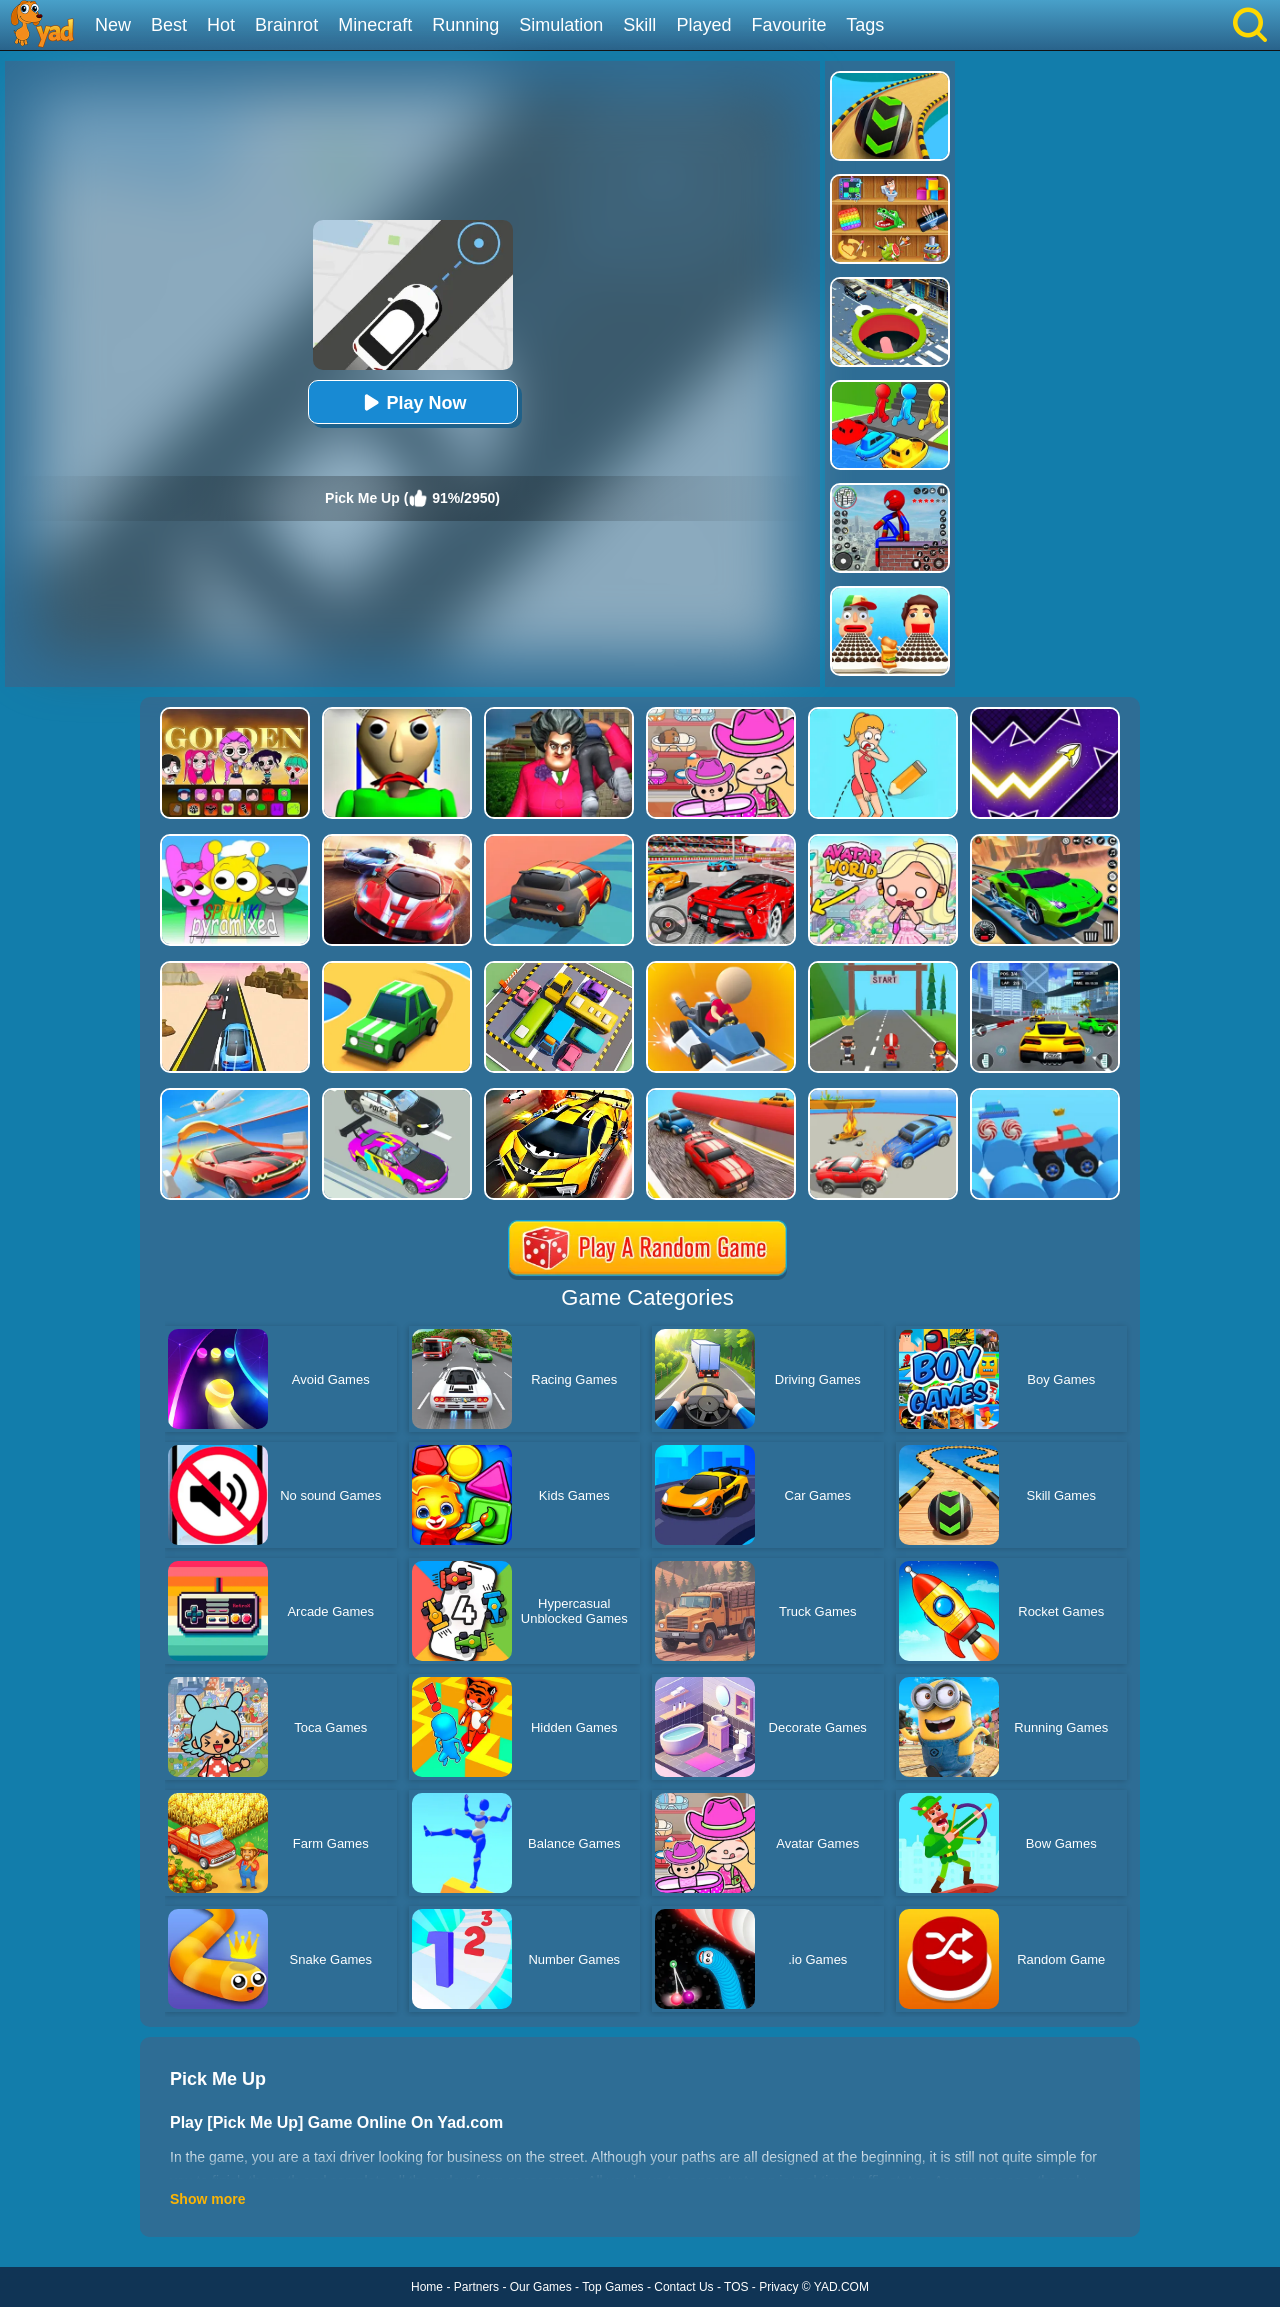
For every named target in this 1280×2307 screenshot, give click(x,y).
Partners (476, 2287)
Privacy (778, 2287)
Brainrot (286, 25)
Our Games (541, 2287)
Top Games (612, 2287)
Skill (639, 25)
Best (169, 25)
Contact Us (683, 2287)
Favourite (788, 25)
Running (465, 25)
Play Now (412, 402)
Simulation (561, 25)
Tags (865, 25)
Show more (207, 2199)
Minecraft (375, 25)
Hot (221, 25)
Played (703, 25)
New (113, 25)
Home (427, 2287)
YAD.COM (841, 2287)
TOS (736, 2287)
